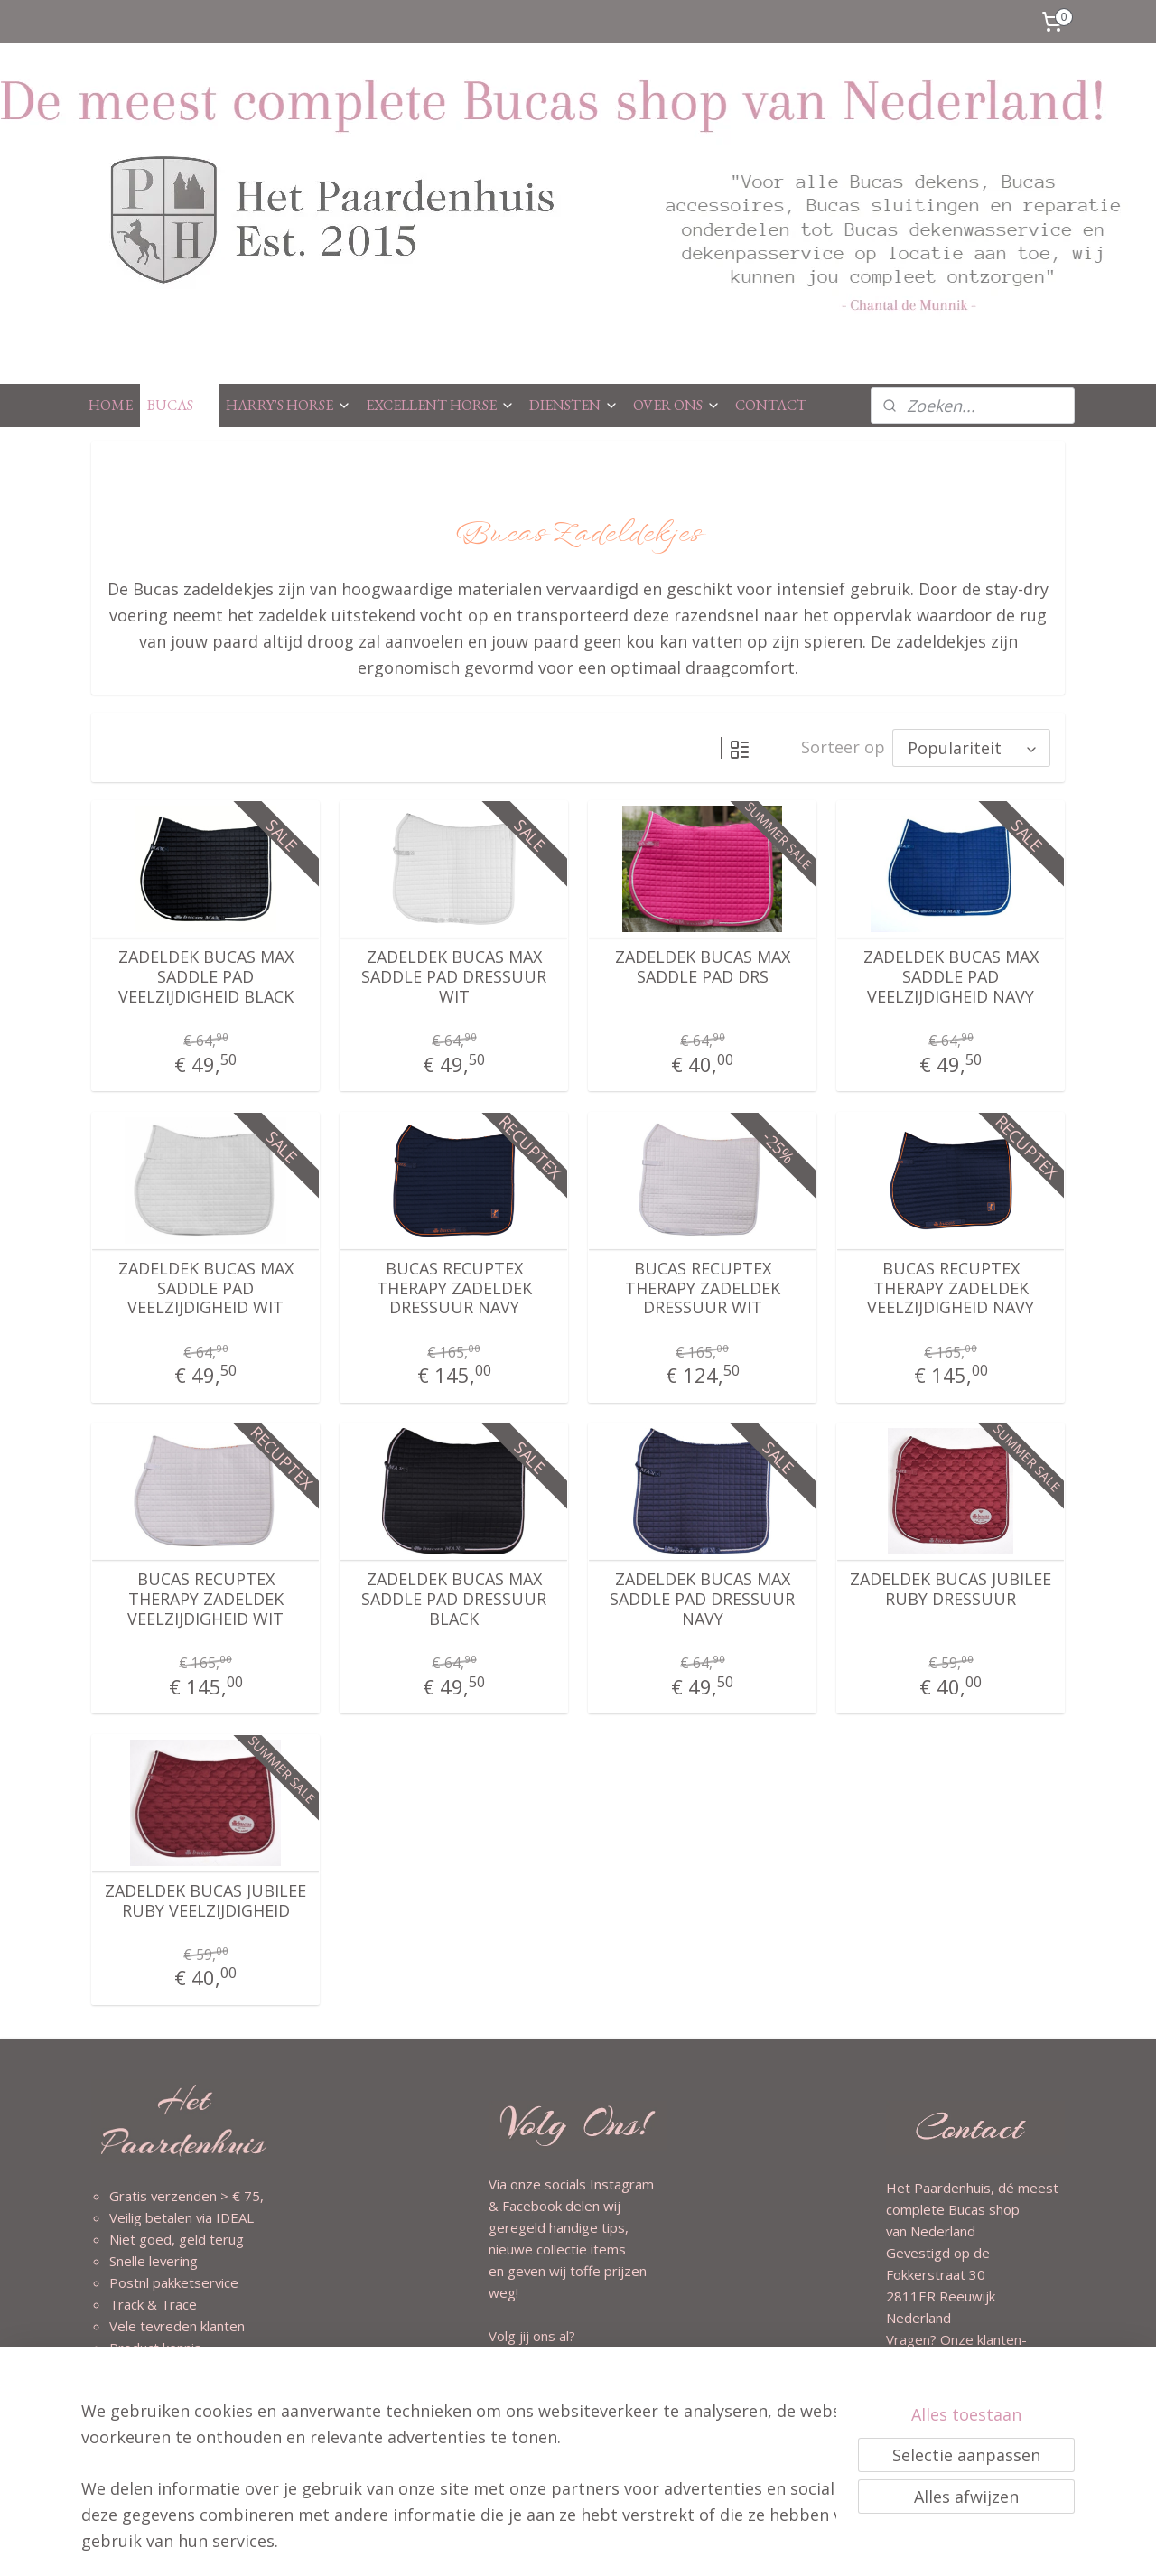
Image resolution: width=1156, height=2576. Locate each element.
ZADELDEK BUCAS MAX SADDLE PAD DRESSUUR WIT (453, 976)
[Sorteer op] (971, 748)
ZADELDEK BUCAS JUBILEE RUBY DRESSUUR (950, 1589)
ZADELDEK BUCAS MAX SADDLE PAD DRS (702, 966)
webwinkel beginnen (623, 2543)
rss (554, 2543)
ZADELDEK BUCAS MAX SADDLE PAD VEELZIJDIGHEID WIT (206, 1288)
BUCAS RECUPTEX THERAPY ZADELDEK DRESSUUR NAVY (454, 1288)
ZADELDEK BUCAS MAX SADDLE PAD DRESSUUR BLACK (453, 1599)
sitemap (516, 2543)
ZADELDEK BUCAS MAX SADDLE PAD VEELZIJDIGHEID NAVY (951, 976)
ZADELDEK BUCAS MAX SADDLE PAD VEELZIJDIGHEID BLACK (206, 976)
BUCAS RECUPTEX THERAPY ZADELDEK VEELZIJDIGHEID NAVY (950, 1288)
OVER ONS (677, 405)
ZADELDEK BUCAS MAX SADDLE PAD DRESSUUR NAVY (702, 1599)
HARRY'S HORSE (288, 405)
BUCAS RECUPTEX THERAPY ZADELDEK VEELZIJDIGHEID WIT (205, 1599)
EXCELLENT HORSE (440, 405)
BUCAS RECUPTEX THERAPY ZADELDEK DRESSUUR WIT (702, 1288)
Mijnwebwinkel (780, 2543)
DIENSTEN (574, 405)
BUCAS (179, 405)
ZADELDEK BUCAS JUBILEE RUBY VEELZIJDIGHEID (205, 1900)
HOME (111, 405)
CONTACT (770, 405)
